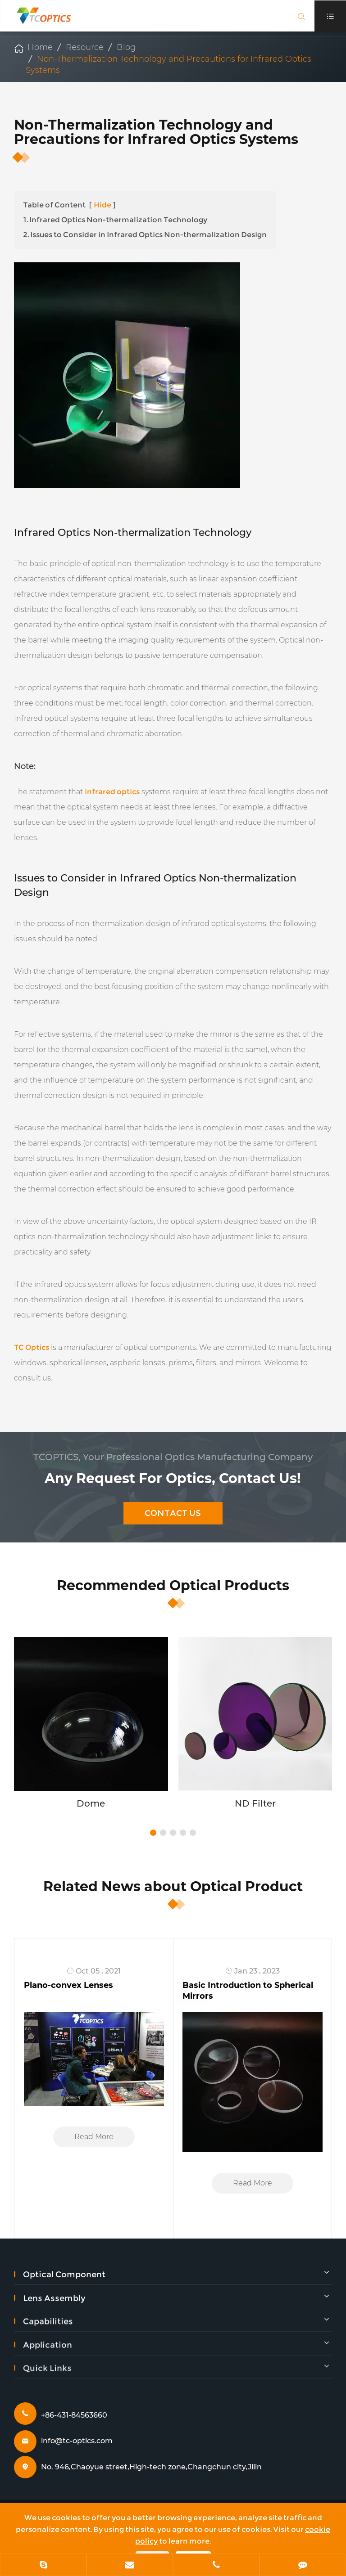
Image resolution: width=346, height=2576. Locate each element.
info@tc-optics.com (77, 2441)
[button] (153, 1833)
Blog (126, 47)
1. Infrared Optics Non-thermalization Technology (115, 220)
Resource (85, 47)
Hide (102, 205)
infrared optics (112, 791)
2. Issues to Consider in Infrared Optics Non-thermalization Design (145, 234)
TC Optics (31, 1347)
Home (40, 47)
